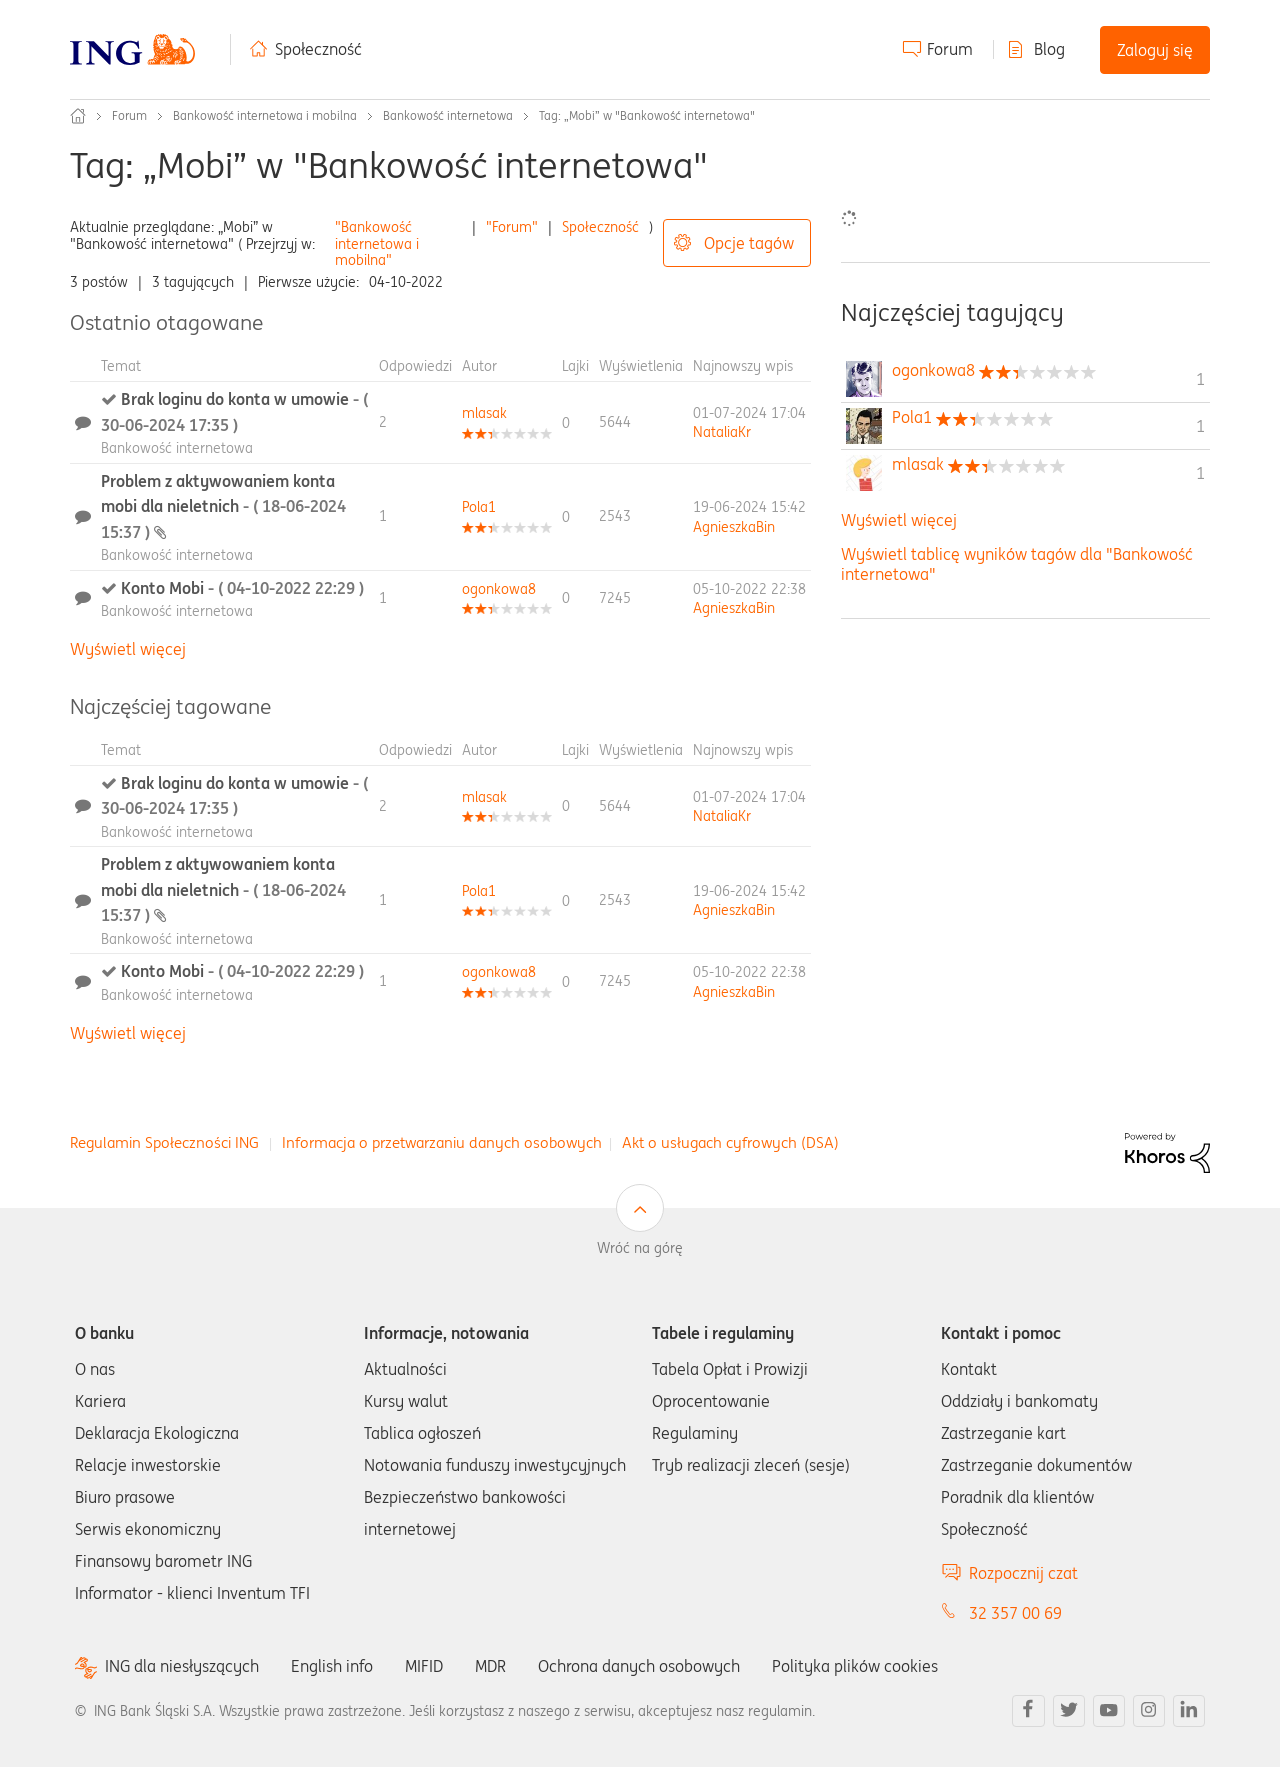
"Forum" (512, 227)
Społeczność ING (78, 116)
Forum (950, 49)
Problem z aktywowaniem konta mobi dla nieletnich (223, 506)
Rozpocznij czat (1023, 1573)
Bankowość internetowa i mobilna (265, 115)
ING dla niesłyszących (182, 1666)
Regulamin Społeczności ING (164, 1142)
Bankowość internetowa (448, 115)
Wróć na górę (640, 1248)
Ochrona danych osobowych (639, 1666)
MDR (490, 1666)
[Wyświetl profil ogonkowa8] (499, 589)
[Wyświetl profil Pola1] (479, 507)
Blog (1049, 49)
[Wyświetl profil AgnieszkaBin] (734, 527)
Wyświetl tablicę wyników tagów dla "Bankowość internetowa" (1017, 563)
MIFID (424, 1666)
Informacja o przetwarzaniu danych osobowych (442, 1142)
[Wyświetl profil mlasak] (484, 413)
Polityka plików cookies (855, 1666)
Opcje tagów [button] (749, 243)
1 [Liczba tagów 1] (1200, 379)
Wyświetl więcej (128, 649)
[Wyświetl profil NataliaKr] (722, 432)
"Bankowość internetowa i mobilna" (377, 244)
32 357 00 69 (1015, 1613)
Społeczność (318, 49)
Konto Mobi (242, 588)
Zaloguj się (1155, 50)
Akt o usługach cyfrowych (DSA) (730, 1142)
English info (332, 1666)
